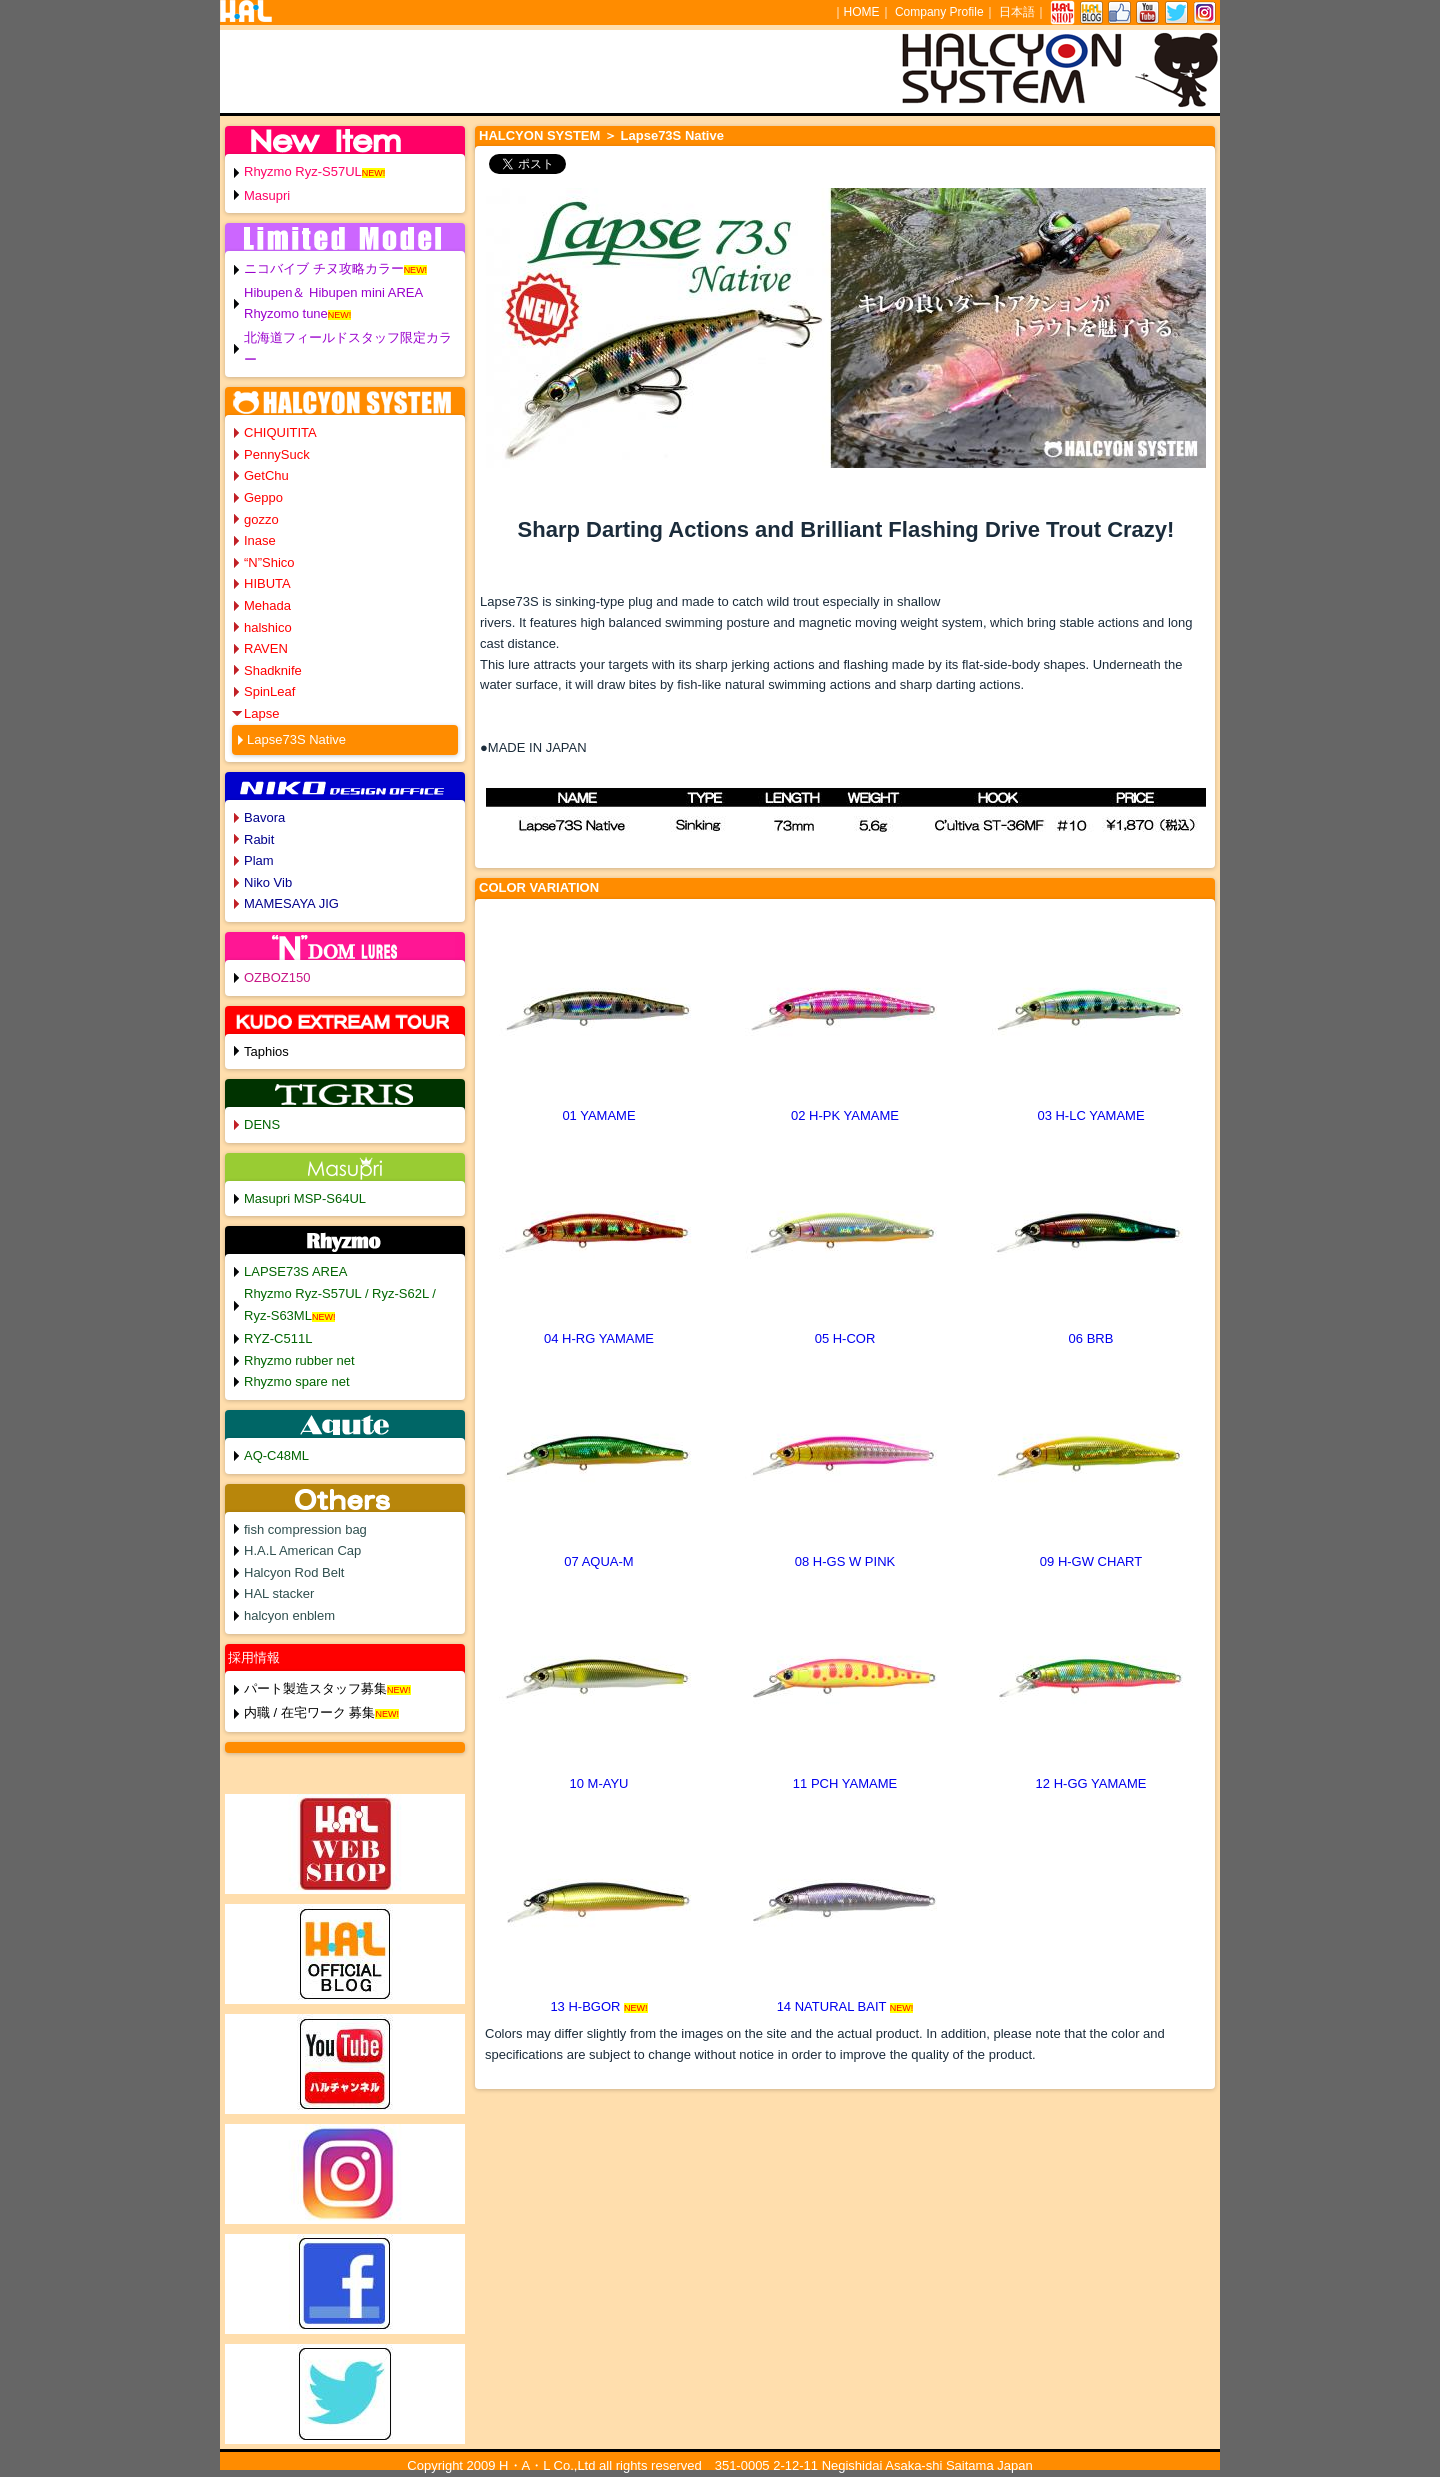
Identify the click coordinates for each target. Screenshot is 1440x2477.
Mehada (267, 605)
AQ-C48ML (276, 1455)
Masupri (267, 195)
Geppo (263, 497)
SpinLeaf (269, 691)
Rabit (259, 839)
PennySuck (277, 454)
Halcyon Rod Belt (294, 1572)
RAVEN (266, 648)
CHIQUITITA (280, 432)
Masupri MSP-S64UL (305, 1198)
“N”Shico (269, 562)
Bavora (264, 817)
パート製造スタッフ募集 (315, 1688)
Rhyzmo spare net (297, 1381)
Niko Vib (268, 882)
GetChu (266, 475)
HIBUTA (267, 583)
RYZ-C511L (278, 1338)
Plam (259, 860)
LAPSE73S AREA (295, 1271)
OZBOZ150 (277, 977)
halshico (268, 627)
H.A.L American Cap (302, 1550)
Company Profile (939, 12)
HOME (862, 12)
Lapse (261, 713)
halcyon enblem (289, 1615)
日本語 (1017, 12)
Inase (260, 540)
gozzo (261, 519)
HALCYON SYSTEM (539, 135)
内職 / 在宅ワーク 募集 (309, 1712)
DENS (262, 1124)
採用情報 (254, 1657)
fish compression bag (305, 1529)
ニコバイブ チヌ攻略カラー (324, 268)
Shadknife (273, 670)
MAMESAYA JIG (291, 903)
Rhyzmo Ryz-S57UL (303, 171)
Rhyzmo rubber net (299, 1360)
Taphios (266, 1051)
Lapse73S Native (296, 739)
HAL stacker (279, 1593)
